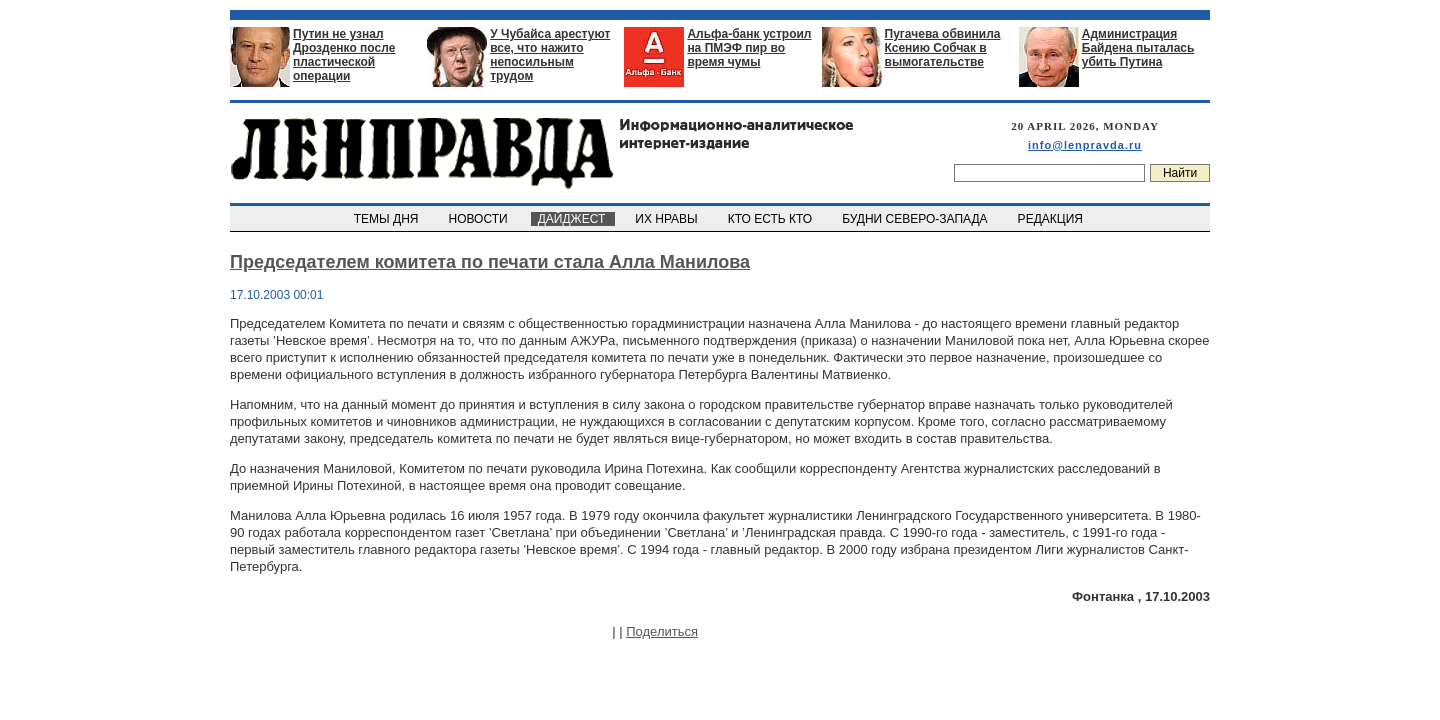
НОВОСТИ (480, 219)
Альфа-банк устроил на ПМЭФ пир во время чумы (749, 48)
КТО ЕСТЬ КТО (771, 219)
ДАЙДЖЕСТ (573, 219)
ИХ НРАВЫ (668, 219)
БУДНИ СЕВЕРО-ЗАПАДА (916, 219)
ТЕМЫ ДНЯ (387, 219)
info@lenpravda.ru (1085, 145)
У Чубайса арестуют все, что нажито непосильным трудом (550, 55)
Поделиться (662, 631)
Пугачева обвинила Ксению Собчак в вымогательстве (943, 48)
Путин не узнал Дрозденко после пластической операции (344, 55)
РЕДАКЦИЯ (1052, 219)
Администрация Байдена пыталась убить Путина (1138, 48)
